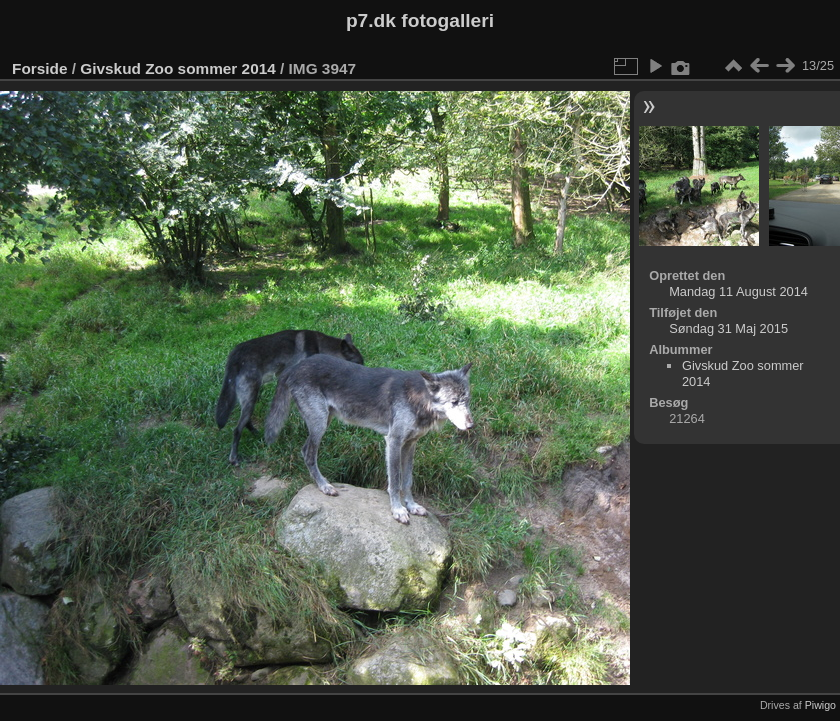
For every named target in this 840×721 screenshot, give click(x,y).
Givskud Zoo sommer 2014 (177, 68)
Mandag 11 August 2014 (738, 291)
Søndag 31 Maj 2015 (728, 328)
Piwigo (820, 705)
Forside (39, 68)
